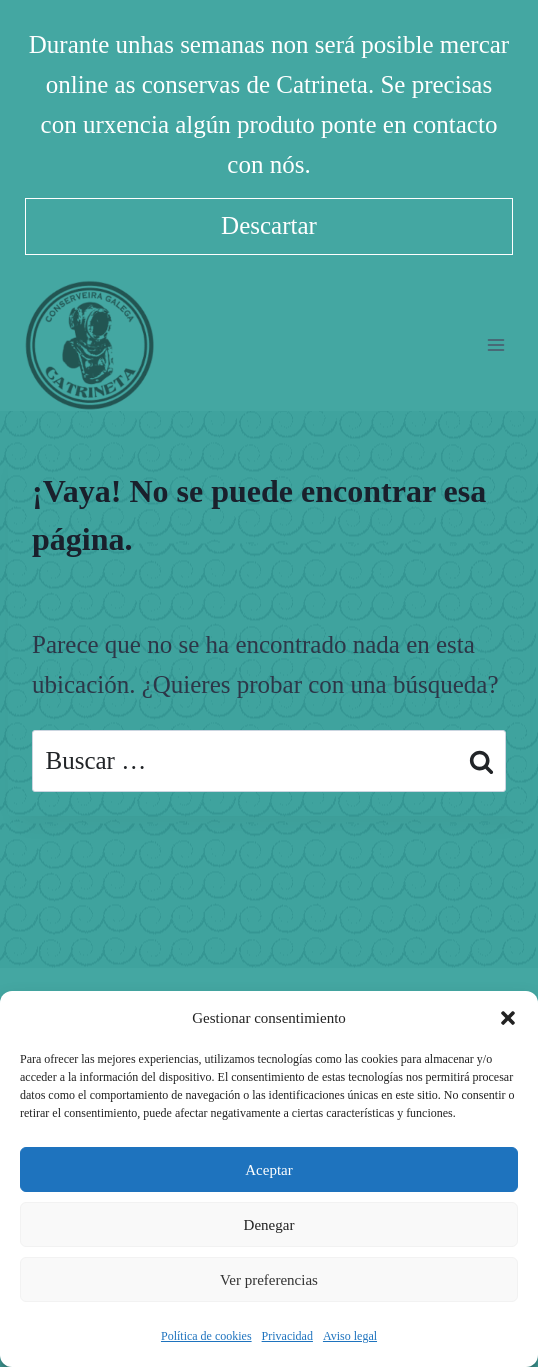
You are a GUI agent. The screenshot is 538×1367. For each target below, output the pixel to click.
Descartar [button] (269, 225)
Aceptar (268, 1170)
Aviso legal (350, 1336)
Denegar (269, 1225)
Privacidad (287, 1336)
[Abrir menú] (495, 344)
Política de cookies (206, 1336)
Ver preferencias (269, 1280)
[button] (508, 1018)
